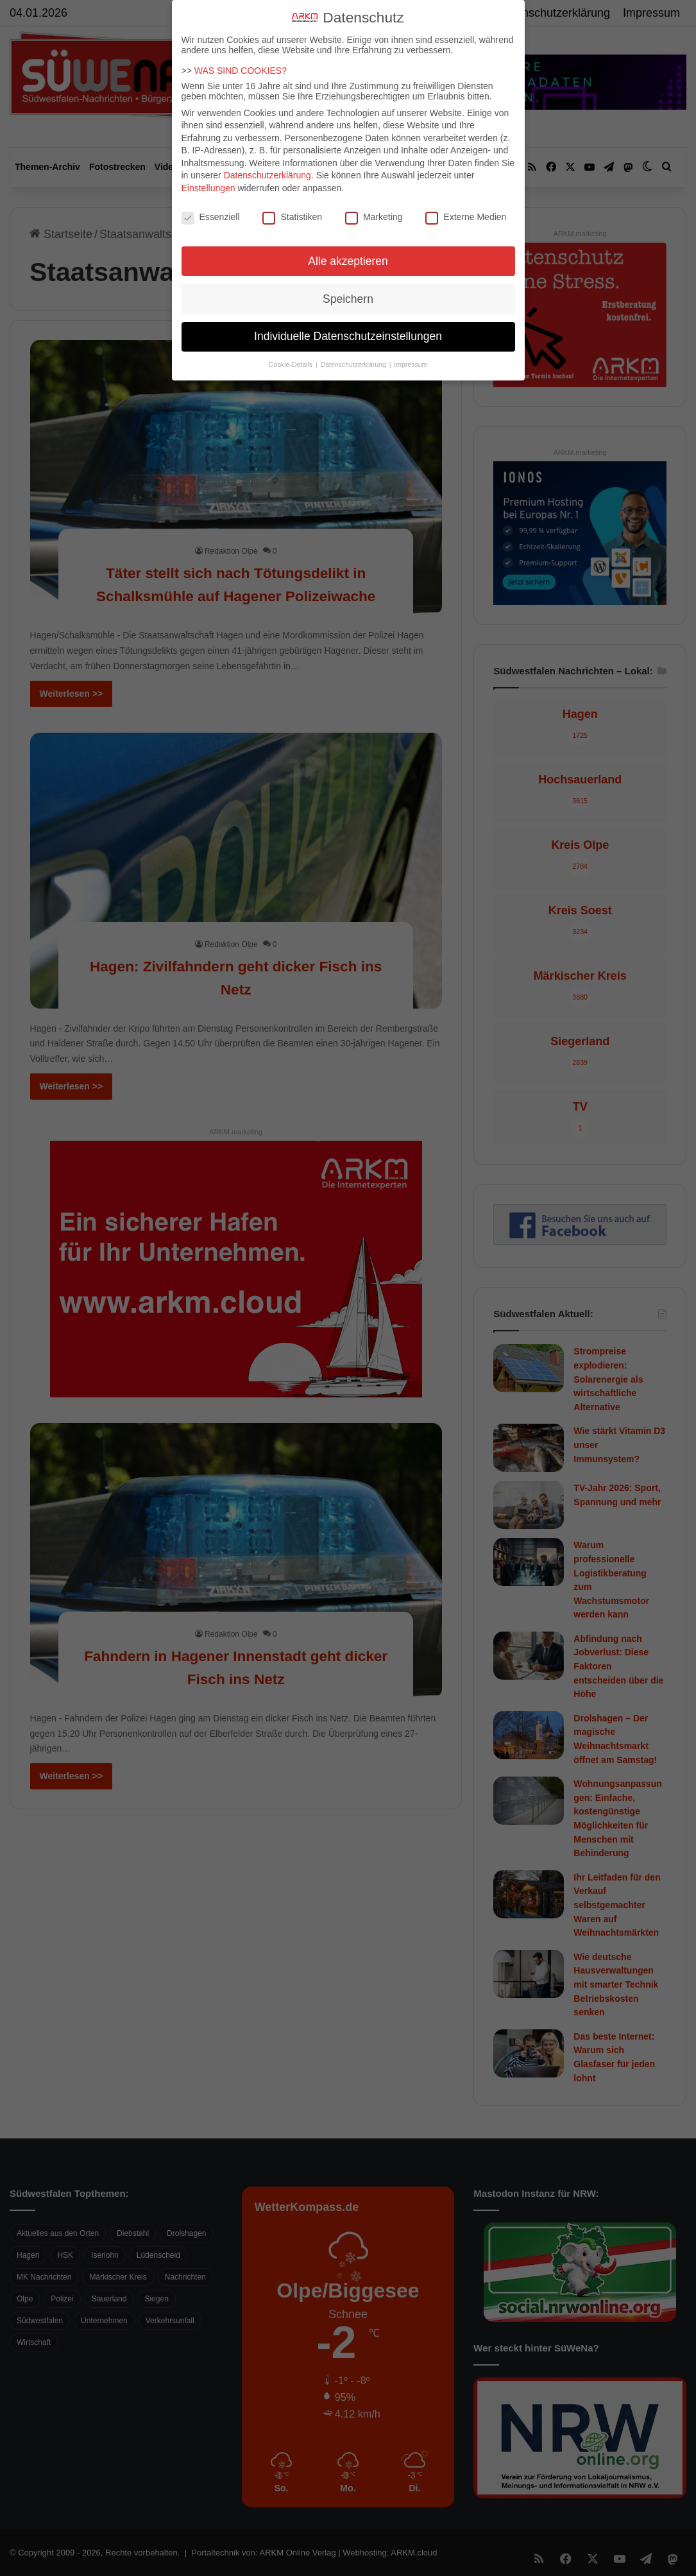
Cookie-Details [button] (291, 364)
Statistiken (292, 217)
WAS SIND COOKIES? (240, 70)
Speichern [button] (348, 299)
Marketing (373, 217)
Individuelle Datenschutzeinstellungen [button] (348, 336)
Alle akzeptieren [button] (348, 261)
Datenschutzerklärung (267, 175)
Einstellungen (208, 188)
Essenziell (211, 217)
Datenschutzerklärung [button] (354, 364)
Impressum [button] (410, 364)
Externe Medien (465, 217)
